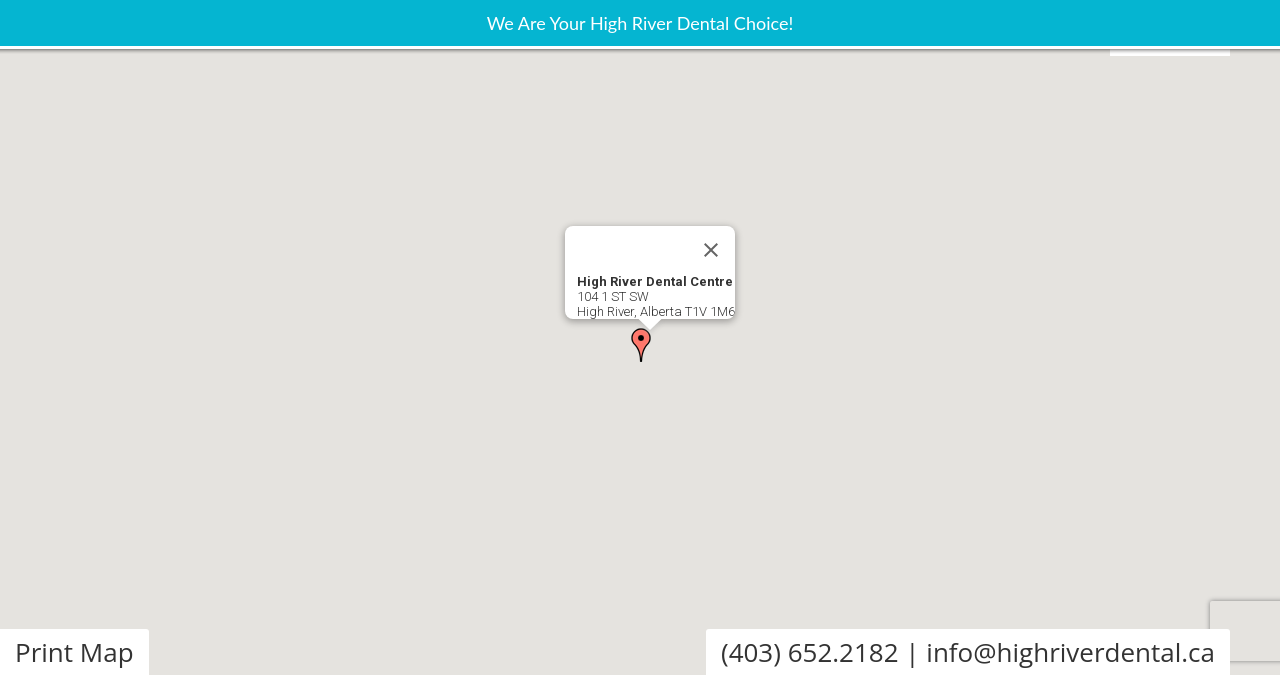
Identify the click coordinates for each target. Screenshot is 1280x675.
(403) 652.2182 (810, 652)
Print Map (74, 652)
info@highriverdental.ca (1070, 652)
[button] (641, 345)
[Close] (711, 250)
